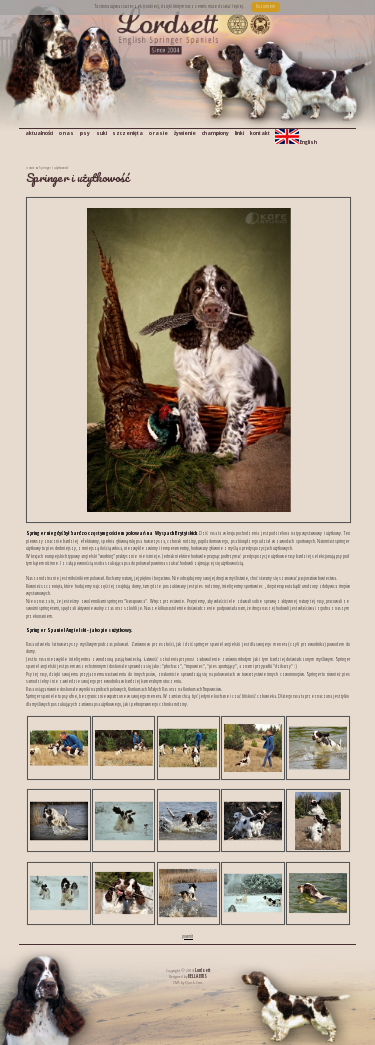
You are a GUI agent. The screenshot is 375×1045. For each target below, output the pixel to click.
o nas (66, 133)
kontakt (260, 133)
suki (101, 133)
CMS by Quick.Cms (187, 982)
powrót (187, 936)
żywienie (185, 133)
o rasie (158, 133)
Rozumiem (265, 6)
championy (215, 133)
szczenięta (127, 133)
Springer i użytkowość (53, 167)
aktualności (39, 133)
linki (239, 133)
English (296, 137)
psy (85, 133)
